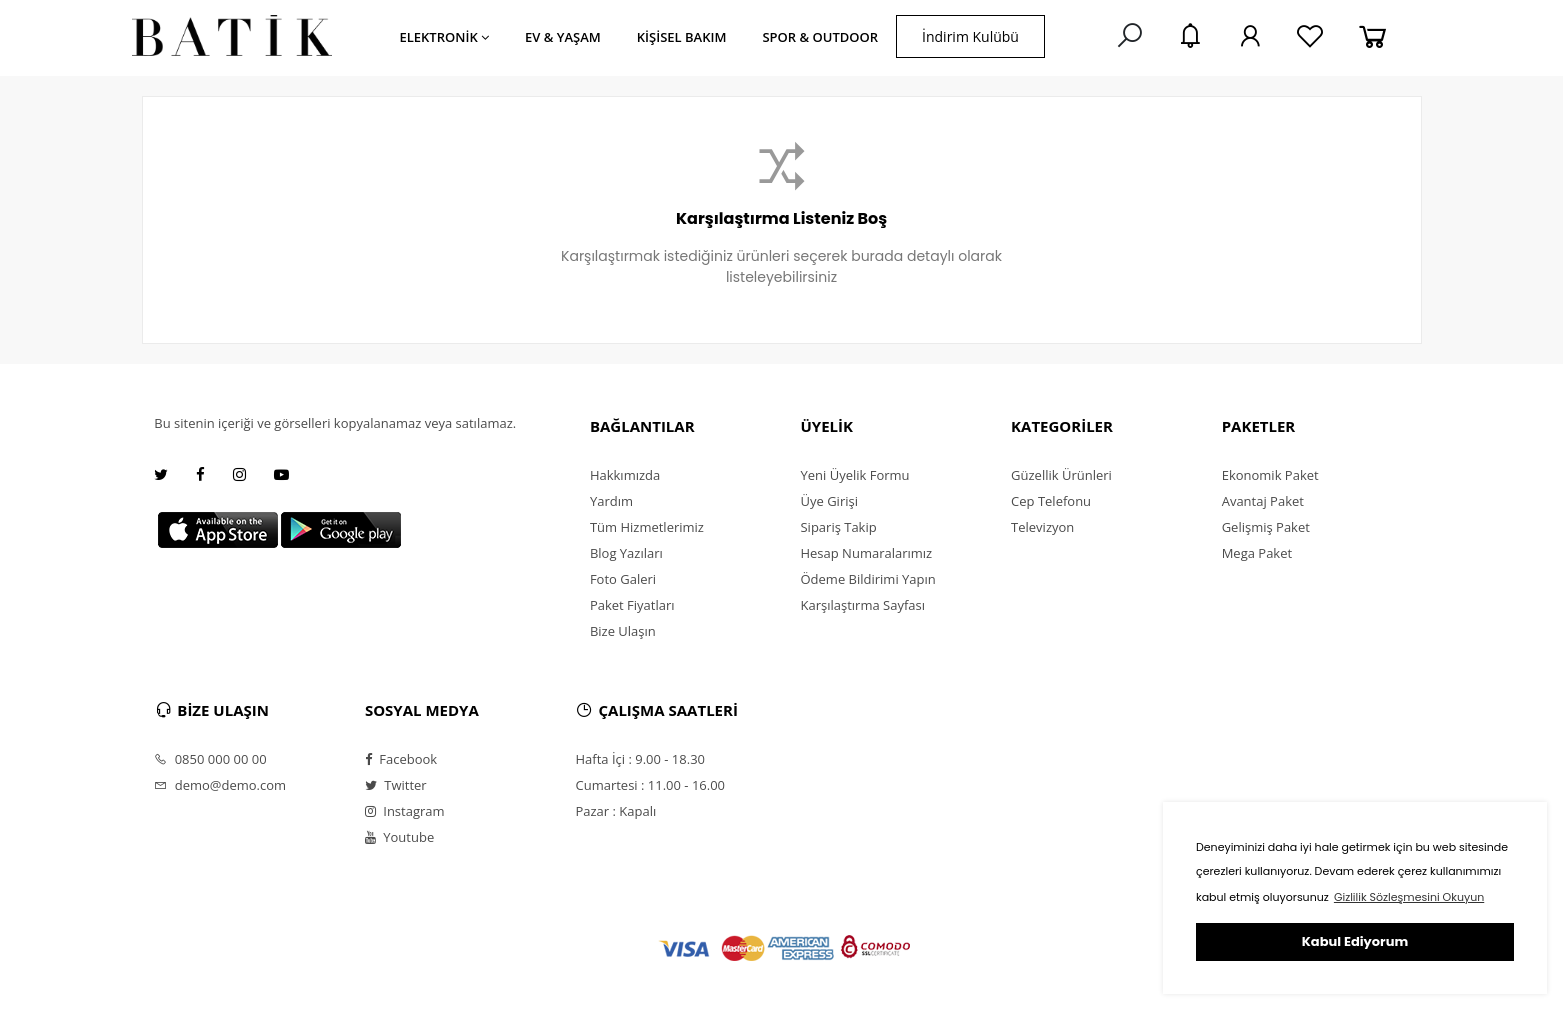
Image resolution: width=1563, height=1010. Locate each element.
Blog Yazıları (626, 553)
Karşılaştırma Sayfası (862, 605)
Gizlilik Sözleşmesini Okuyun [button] (1409, 897)
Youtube (399, 837)
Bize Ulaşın (623, 631)
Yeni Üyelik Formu (854, 475)
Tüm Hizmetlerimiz (647, 527)
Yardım (611, 501)
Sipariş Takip (838, 527)
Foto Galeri (623, 579)
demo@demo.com (220, 785)
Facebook (401, 759)
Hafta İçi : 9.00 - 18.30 (640, 759)
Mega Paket (1257, 553)
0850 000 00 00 (210, 759)
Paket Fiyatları (632, 605)
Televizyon (1042, 527)
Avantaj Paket (1263, 501)
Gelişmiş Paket (1266, 527)
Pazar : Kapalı (615, 811)
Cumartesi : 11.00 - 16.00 (650, 785)
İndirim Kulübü (970, 36)
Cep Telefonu (1051, 501)
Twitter (396, 785)
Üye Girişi (828, 501)
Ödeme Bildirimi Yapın (867, 579)
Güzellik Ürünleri (1061, 475)
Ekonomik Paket (1270, 475)
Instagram (405, 811)
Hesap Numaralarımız (866, 553)
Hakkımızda (625, 475)
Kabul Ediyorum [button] (1355, 941)
